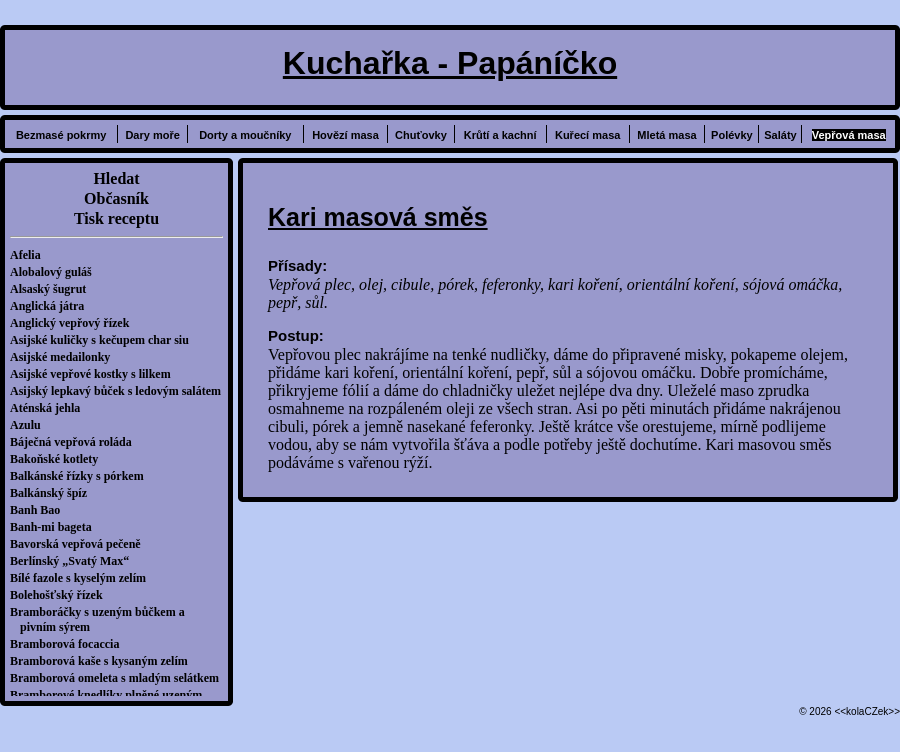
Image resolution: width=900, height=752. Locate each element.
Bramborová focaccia (69, 644)
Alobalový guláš (56, 272)
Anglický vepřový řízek (74, 323)
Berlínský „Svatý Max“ (74, 561)
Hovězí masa (345, 135)
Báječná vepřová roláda (76, 442)
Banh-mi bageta (56, 527)
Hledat (116, 178)
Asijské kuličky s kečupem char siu (104, 340)
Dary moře (152, 135)
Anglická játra (52, 306)
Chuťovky (421, 135)
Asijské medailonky (65, 357)
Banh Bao (40, 510)
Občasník (116, 198)
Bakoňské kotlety (59, 459)
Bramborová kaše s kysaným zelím (104, 661)
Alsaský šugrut (53, 289)
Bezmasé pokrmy (61, 135)
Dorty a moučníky (245, 135)
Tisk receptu (116, 218)
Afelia (30, 255)
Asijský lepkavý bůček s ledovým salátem (120, 391)
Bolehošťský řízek (61, 595)
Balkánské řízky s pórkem (82, 476)
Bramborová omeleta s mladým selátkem (119, 678)
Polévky (732, 135)
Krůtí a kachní (500, 135)
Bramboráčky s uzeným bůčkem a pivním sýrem (102, 619)
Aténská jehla (50, 408)
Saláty (780, 135)
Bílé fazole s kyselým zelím (83, 578)
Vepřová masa (849, 135)
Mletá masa (666, 135)
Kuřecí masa (587, 135)
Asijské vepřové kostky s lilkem (95, 374)
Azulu (30, 425)
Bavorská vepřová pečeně (80, 544)
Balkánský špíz (53, 493)
